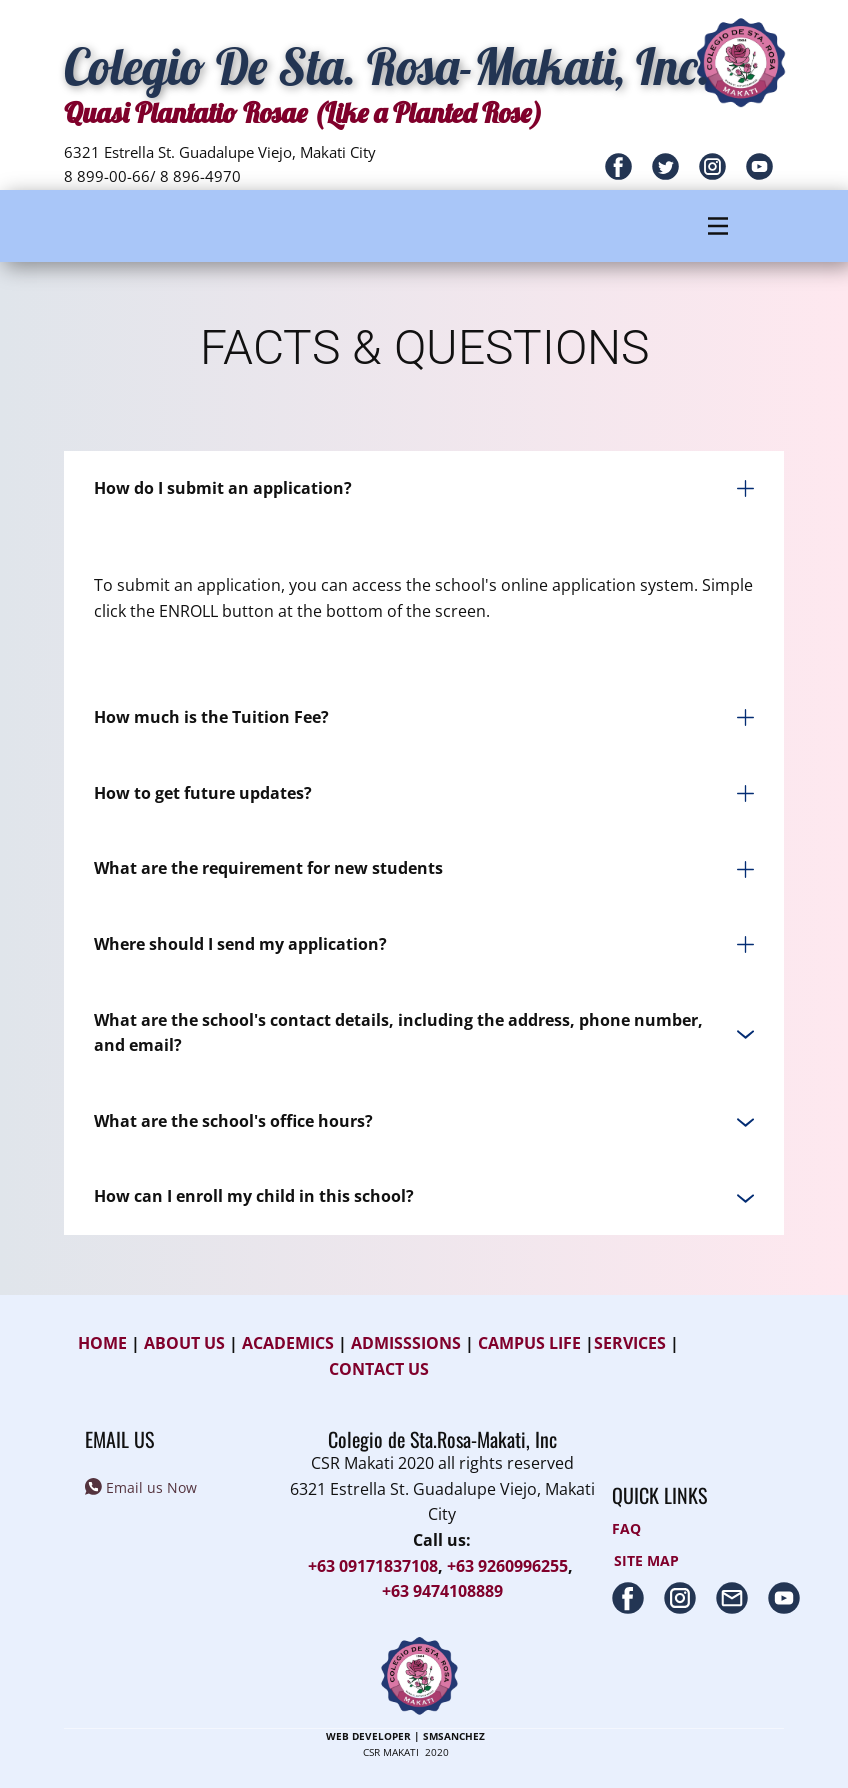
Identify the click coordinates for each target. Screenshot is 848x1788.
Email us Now (141, 1488)
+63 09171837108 (373, 1566)
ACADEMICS (288, 1343)
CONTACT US (379, 1369)
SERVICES (632, 1343)
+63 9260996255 (507, 1566)
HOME (102, 1343)
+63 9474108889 (442, 1591)
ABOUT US (184, 1343)
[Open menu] (718, 226)
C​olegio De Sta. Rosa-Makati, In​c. (387, 66)
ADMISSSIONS (406, 1343)
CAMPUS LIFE (529, 1343)
